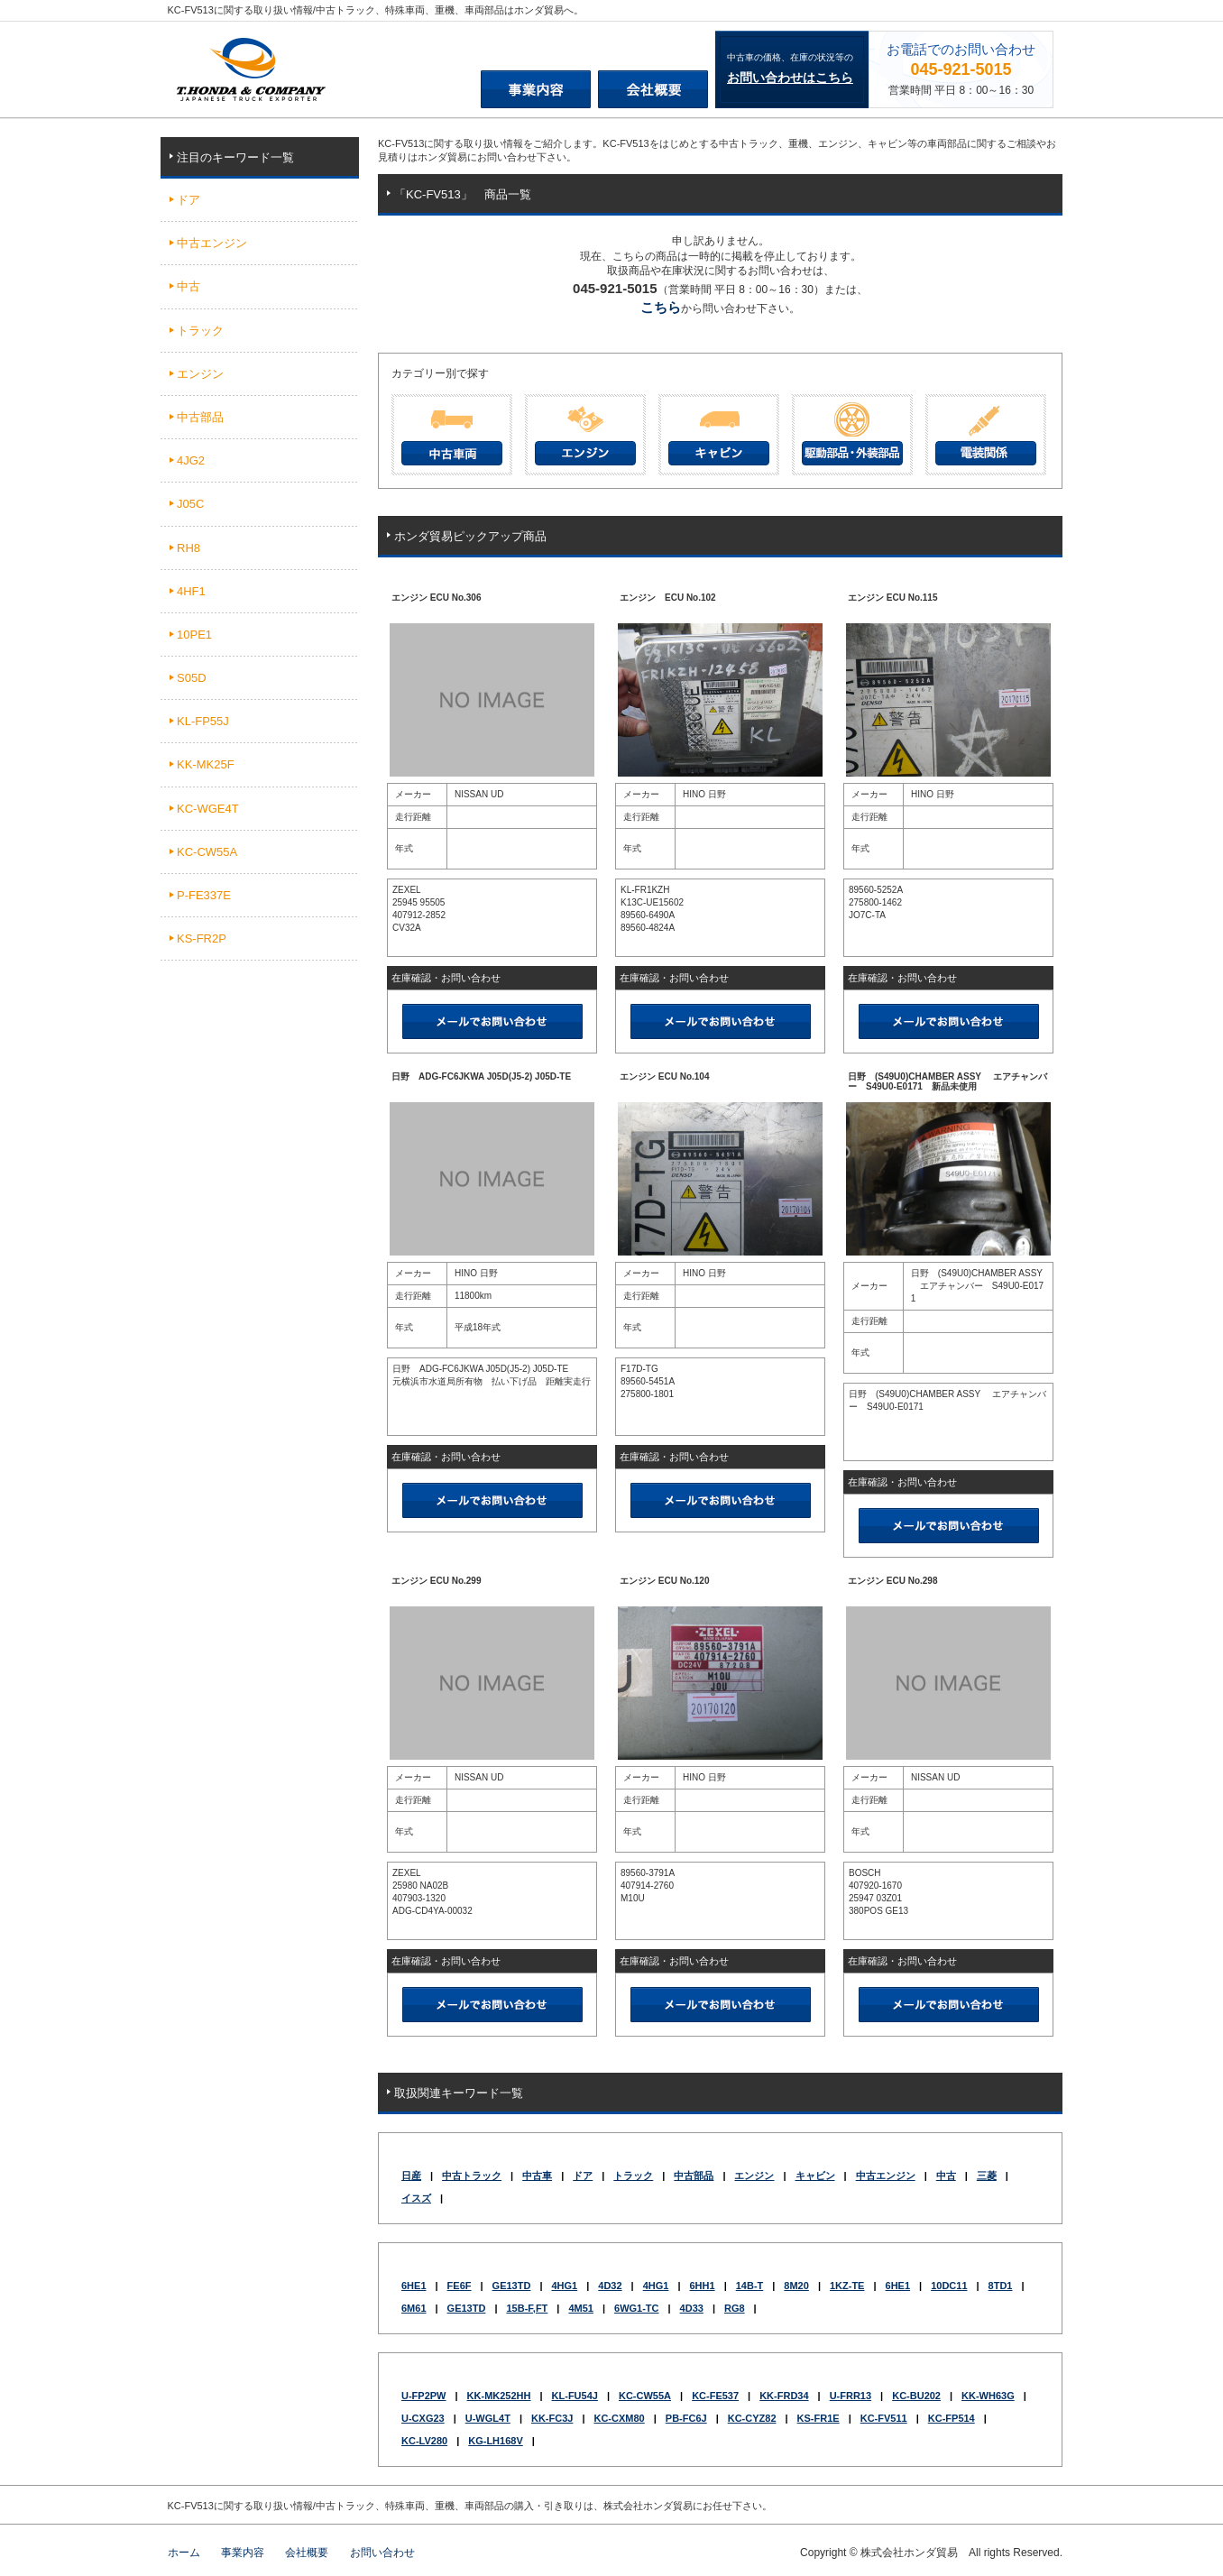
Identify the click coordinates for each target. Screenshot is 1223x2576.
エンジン (754, 2175)
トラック (633, 2175)
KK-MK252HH (499, 2395)
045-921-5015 (960, 69)
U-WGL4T (487, 2418)
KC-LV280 (424, 2440)
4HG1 (564, 2285)
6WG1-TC (636, 2308)
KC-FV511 (883, 2418)
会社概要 (306, 2552)
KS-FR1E (818, 2418)
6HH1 (702, 2285)
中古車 (537, 2175)
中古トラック (471, 2175)
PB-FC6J (686, 2418)
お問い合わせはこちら (790, 77)
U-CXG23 (423, 2418)
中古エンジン (885, 2175)
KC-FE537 (715, 2395)
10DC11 (949, 2285)
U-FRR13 (850, 2395)
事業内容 (242, 2552)
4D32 (609, 2285)
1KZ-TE (847, 2285)
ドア (583, 2175)
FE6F (459, 2285)
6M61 (414, 2308)
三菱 (987, 2175)
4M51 (580, 2308)
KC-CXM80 (618, 2418)
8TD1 (1001, 2285)
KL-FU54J (575, 2395)
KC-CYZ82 (752, 2418)
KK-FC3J (552, 2418)
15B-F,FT (526, 2308)
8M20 (796, 2285)
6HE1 (414, 2285)
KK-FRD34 (783, 2395)
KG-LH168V (495, 2440)
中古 (946, 2175)
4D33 (691, 2308)
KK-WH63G (988, 2395)
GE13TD (511, 2285)
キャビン (815, 2175)
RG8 (734, 2308)
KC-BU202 (916, 2395)
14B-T (750, 2285)
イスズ (416, 2198)
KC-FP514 (951, 2418)
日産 (411, 2175)
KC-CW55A (645, 2395)
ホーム (184, 2552)
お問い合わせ (382, 2552)
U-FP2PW (423, 2395)
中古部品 (693, 2175)
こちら (660, 307)
